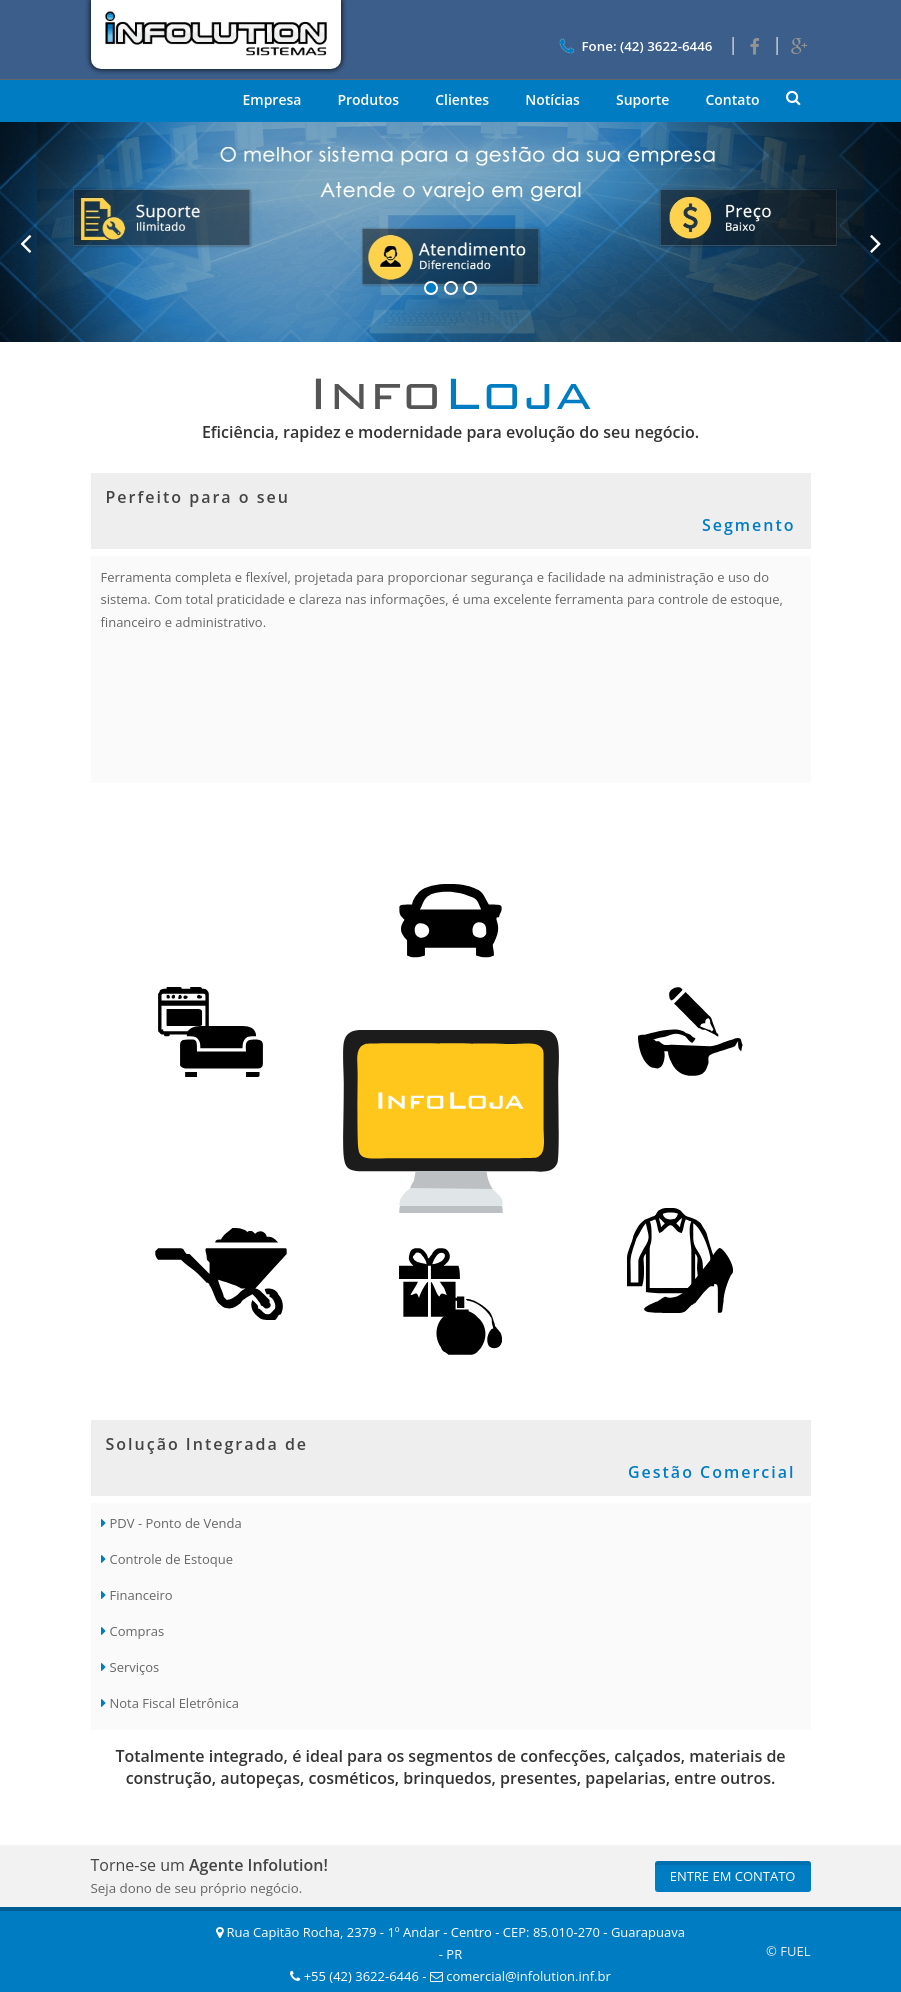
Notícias (552, 99)
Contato (732, 99)
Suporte (643, 99)
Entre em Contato (733, 1876)
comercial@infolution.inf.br (520, 1976)
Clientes (462, 99)
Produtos (368, 99)
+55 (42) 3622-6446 (354, 1976)
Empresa (271, 99)
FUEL (795, 1951)
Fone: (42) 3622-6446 (633, 46)
